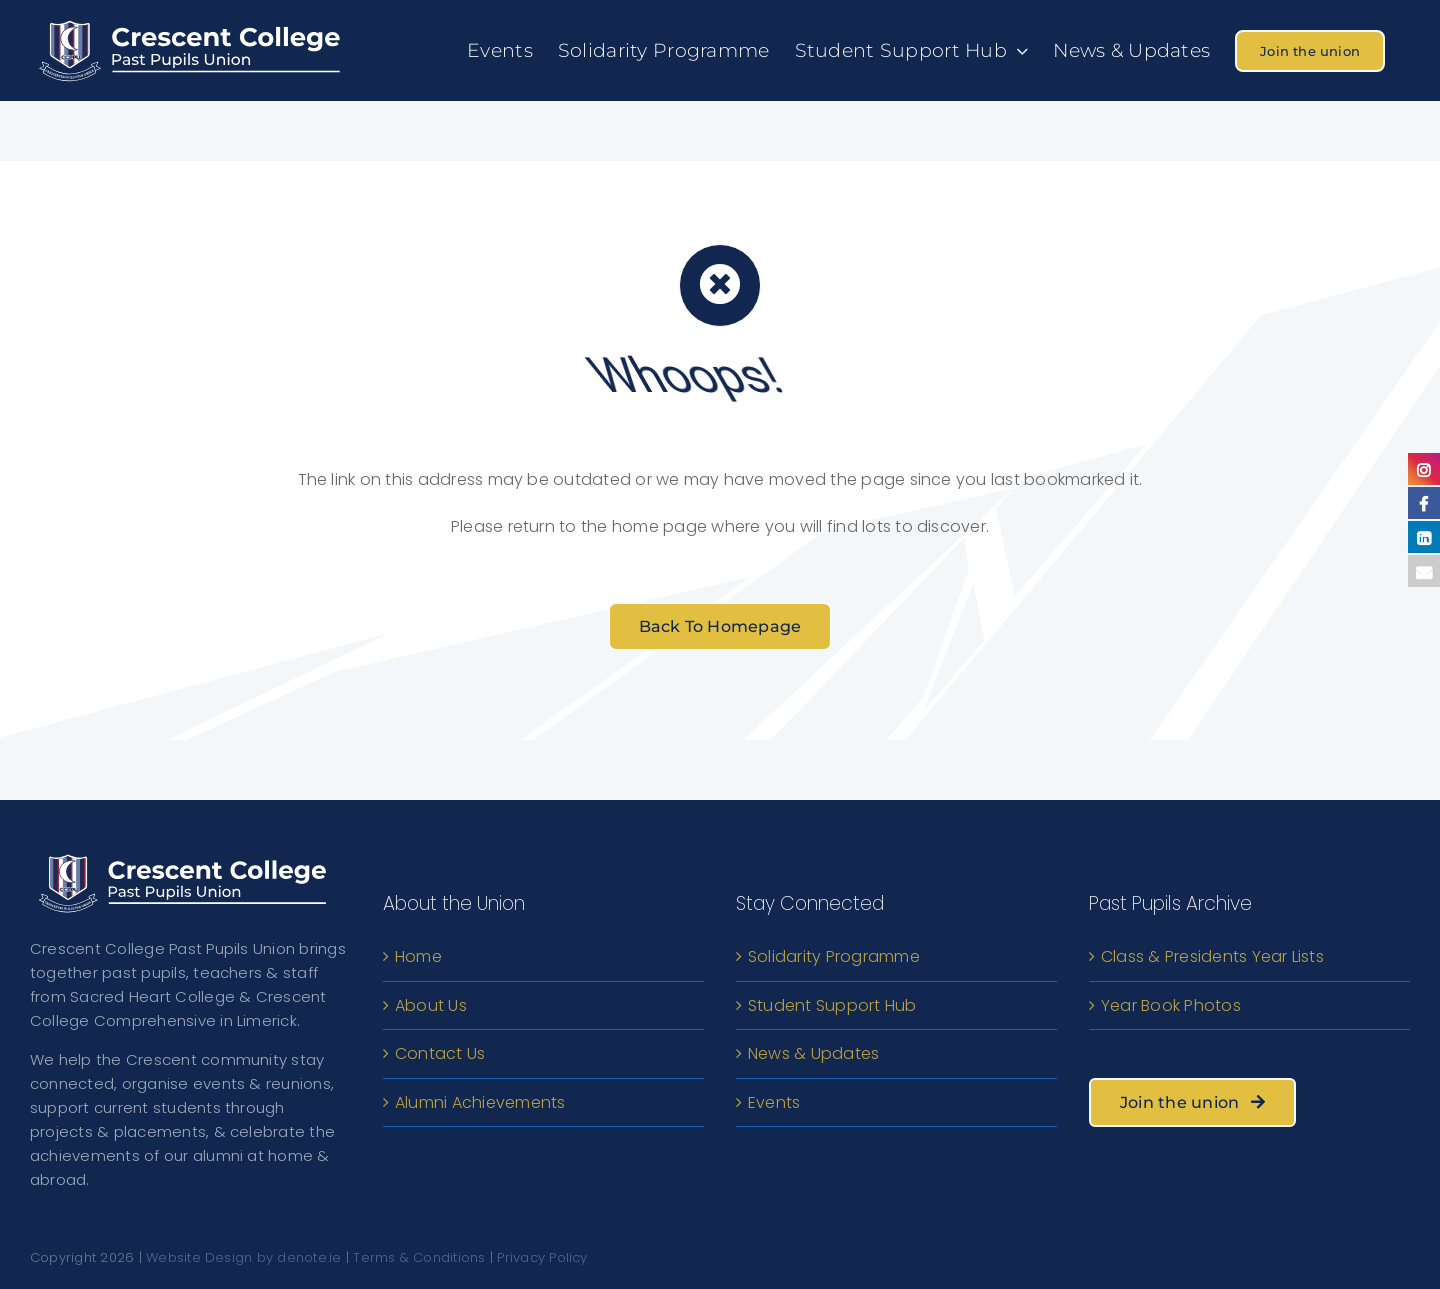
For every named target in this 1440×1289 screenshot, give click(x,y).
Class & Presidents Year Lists (1212, 956)
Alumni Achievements (480, 1102)
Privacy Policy (542, 1257)
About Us (431, 1005)
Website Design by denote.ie (243, 1257)
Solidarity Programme (834, 956)
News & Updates (813, 1053)
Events (774, 1102)
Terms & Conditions (419, 1257)
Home (418, 956)
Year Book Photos (1171, 1005)
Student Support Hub (832, 1005)
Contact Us (440, 1053)
